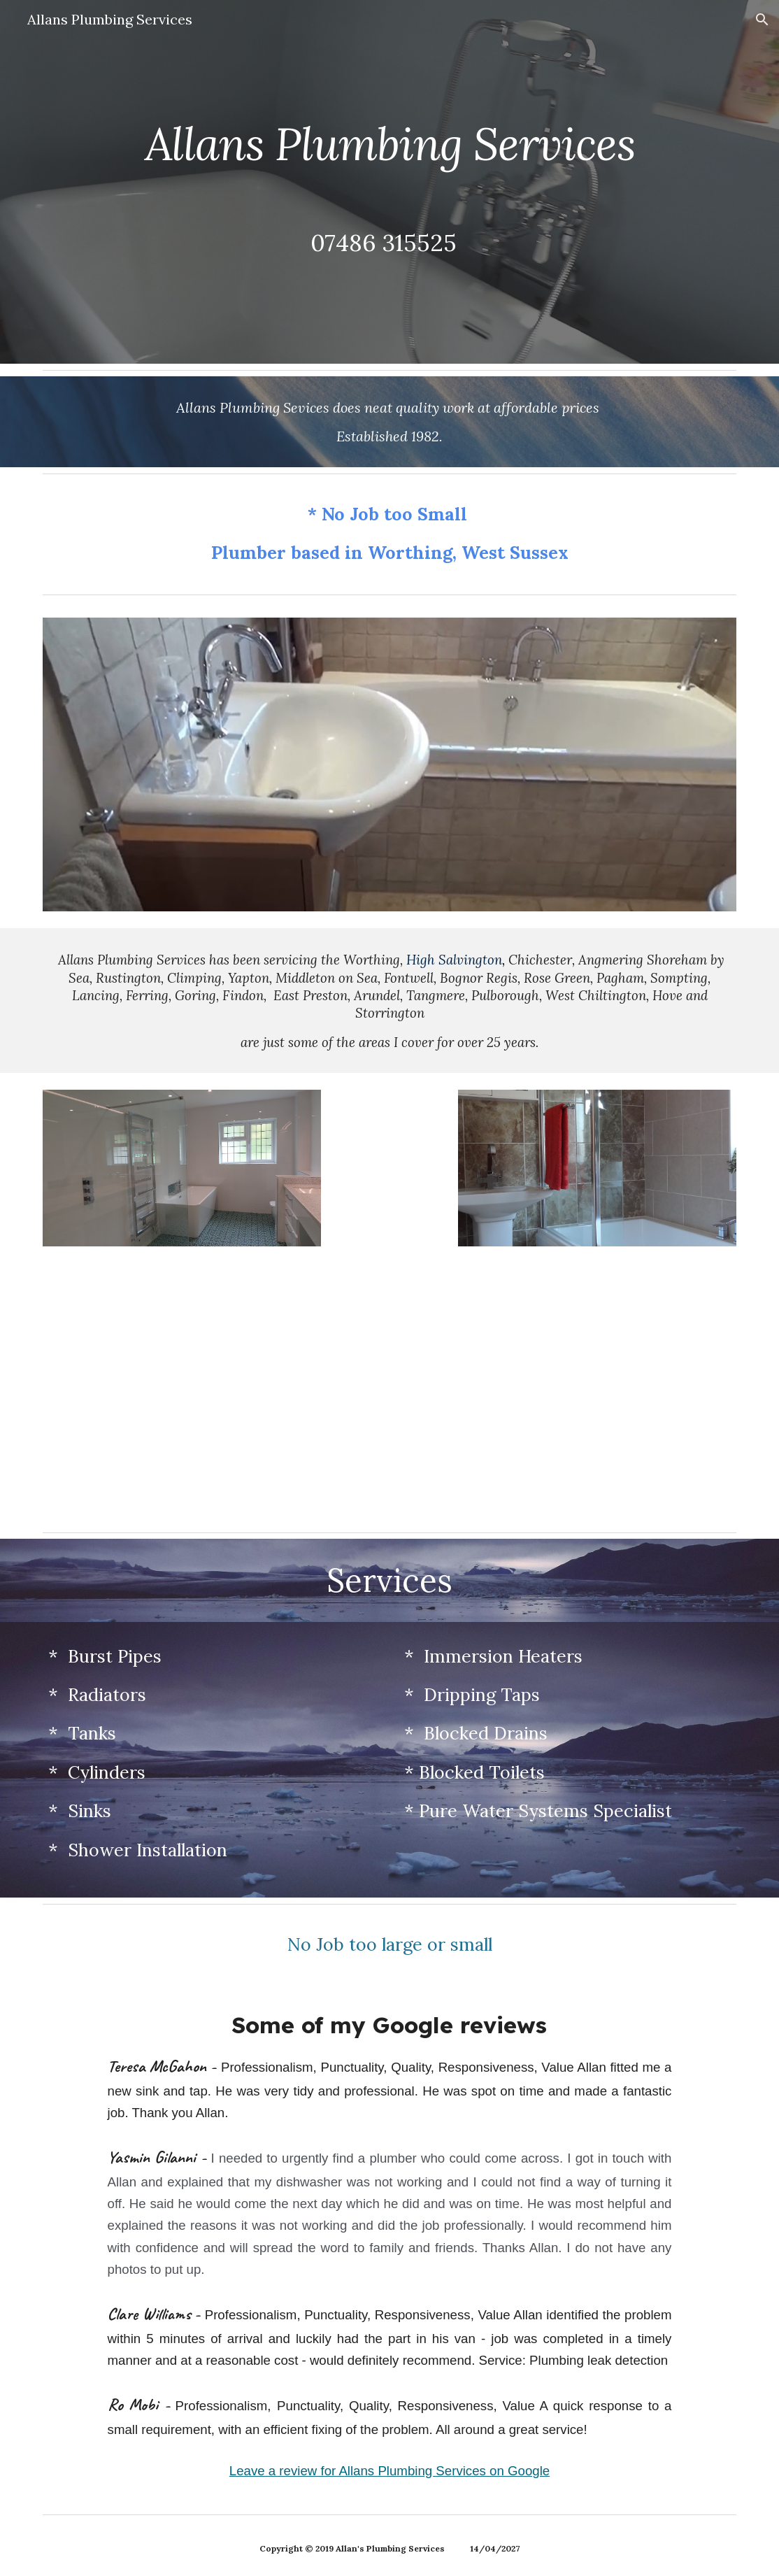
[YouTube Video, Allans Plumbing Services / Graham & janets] (568, 1394)
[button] (762, 19)
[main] (390, 144)
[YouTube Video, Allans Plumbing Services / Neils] (212, 1394)
